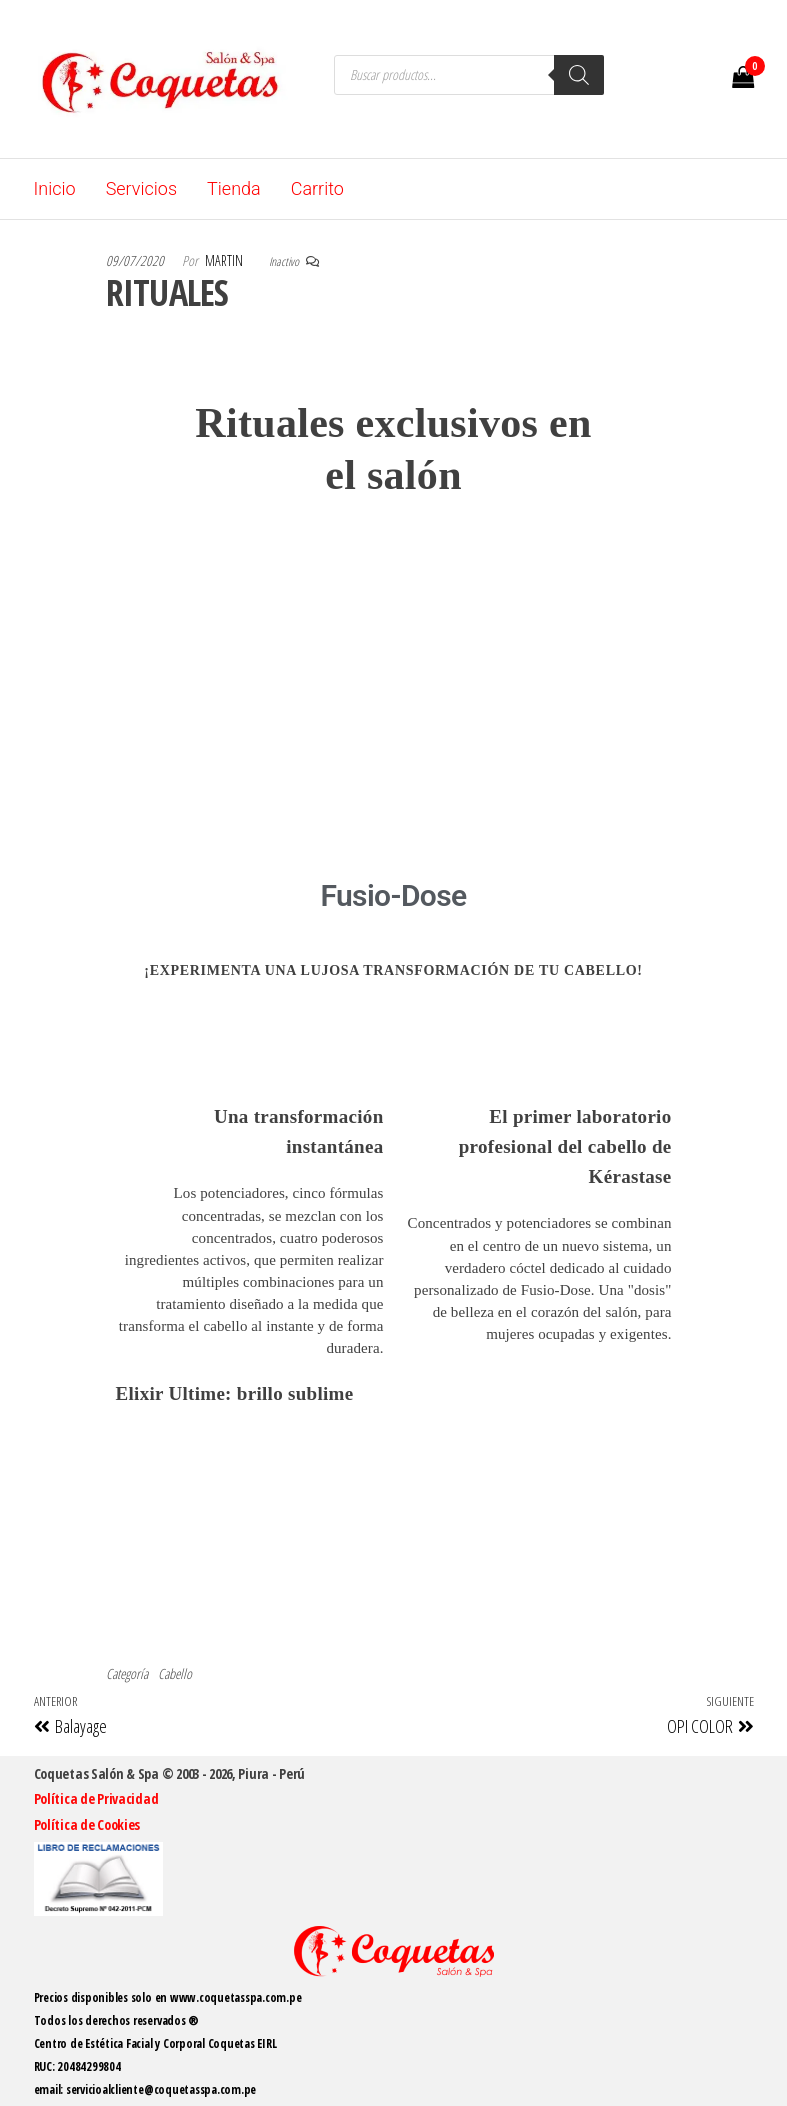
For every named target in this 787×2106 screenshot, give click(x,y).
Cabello (175, 1673)
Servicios (141, 188)
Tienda (234, 188)
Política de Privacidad (96, 1798)
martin (225, 260)
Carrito (317, 188)
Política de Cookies (87, 1824)
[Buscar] (579, 75)
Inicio (55, 188)
